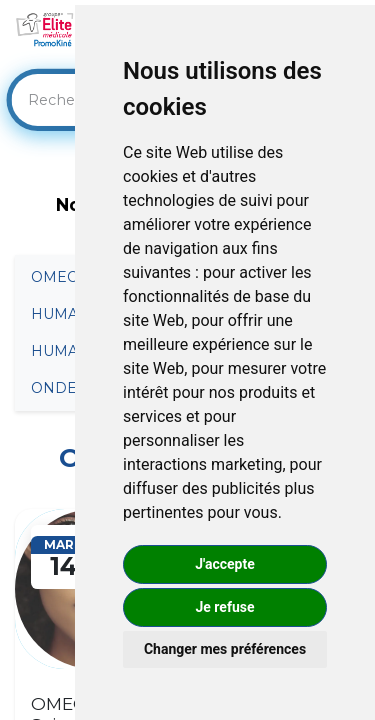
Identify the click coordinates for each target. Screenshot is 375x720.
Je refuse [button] (224, 607)
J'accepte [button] (225, 564)
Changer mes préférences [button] (225, 649)
